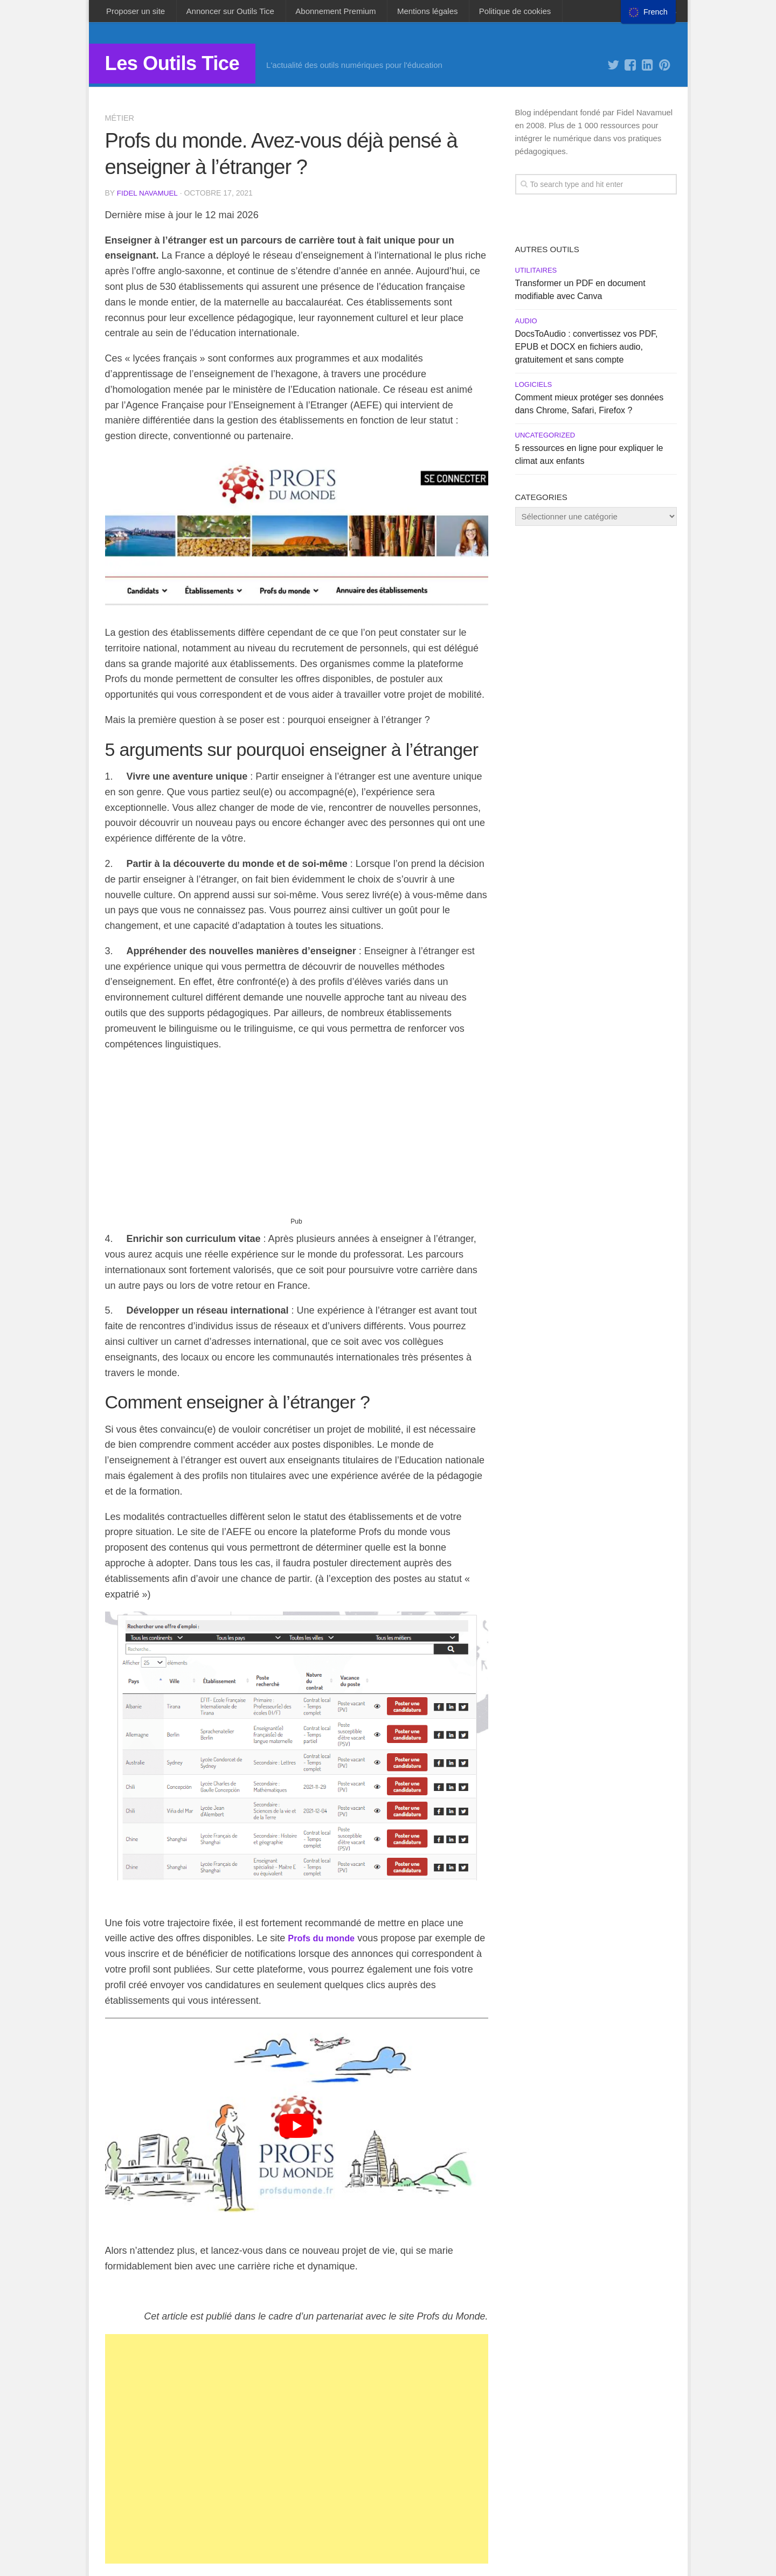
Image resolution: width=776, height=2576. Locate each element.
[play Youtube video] (296, 2129)
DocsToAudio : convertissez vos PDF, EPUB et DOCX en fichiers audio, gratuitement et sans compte (586, 350)
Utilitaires (536, 274)
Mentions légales (408, 12)
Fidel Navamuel (148, 196)
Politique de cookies (490, 12)
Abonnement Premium (322, 12)
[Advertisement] (296, 1141)
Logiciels (533, 388)
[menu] (648, 12)
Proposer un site (134, 12)
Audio (526, 325)
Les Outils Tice (183, 68)
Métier (120, 121)
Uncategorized (545, 439)
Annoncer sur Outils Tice (223, 12)
